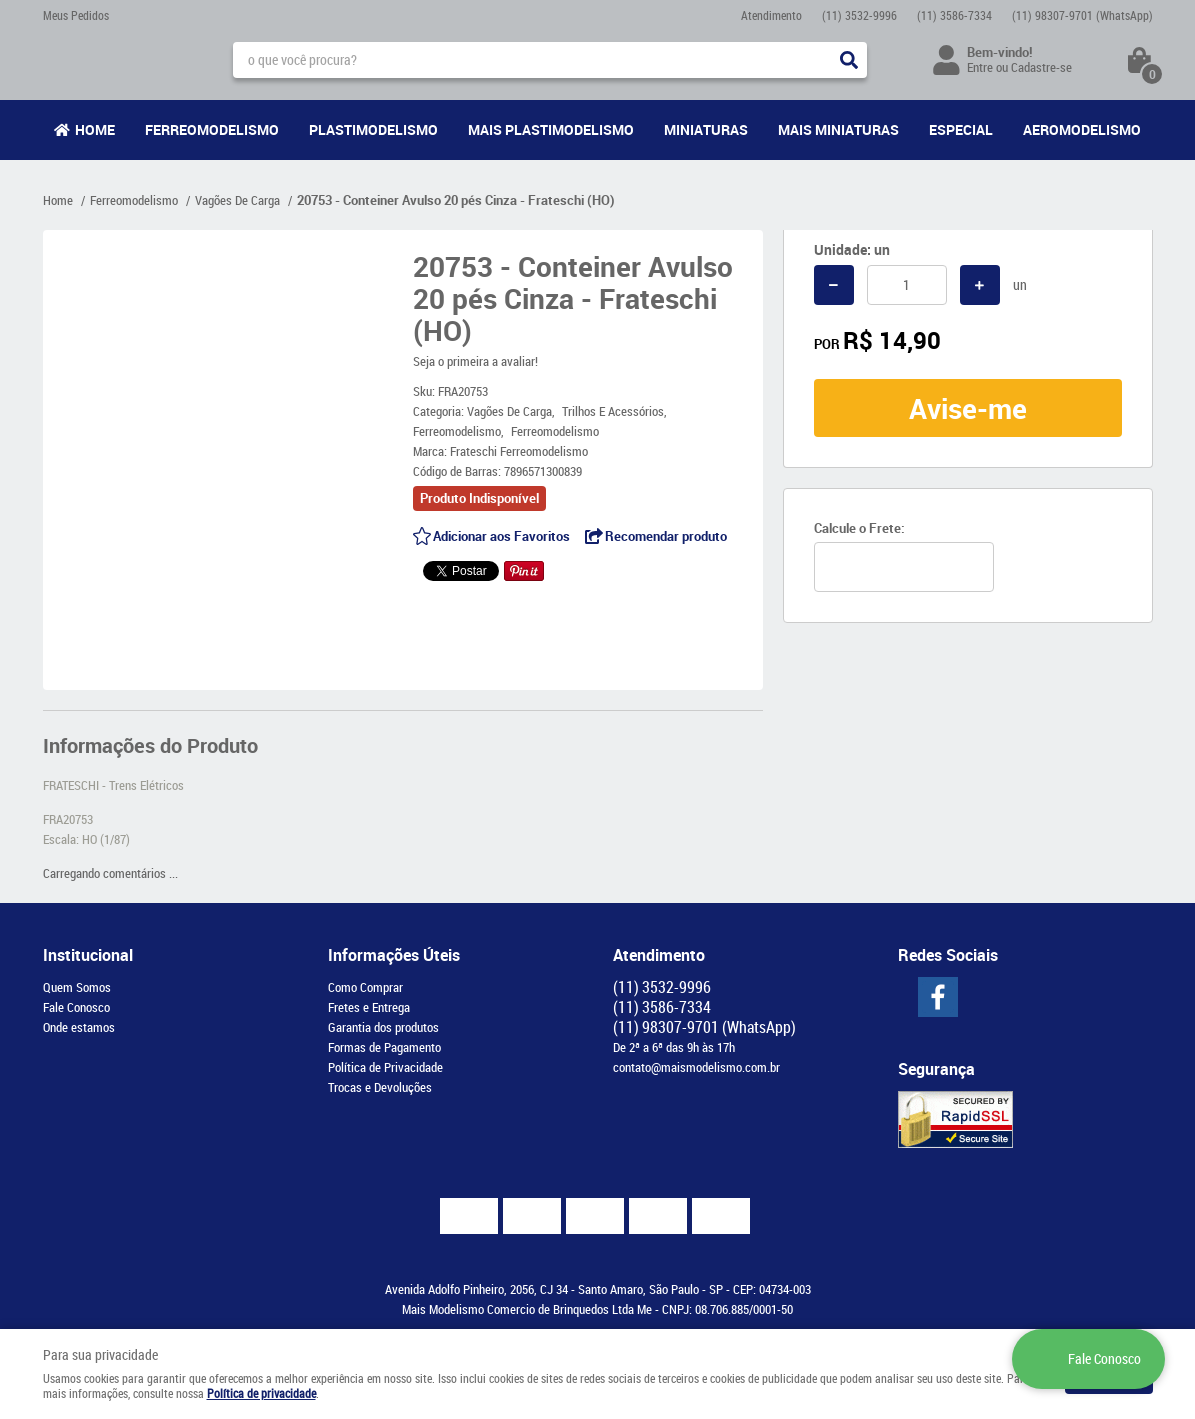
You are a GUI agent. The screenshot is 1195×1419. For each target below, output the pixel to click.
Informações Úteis (394, 955)
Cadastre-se (1041, 67)
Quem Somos (77, 987)
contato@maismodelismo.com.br (696, 1067)
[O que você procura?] (849, 60)
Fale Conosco (76, 1007)
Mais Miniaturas (838, 129)
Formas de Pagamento (384, 1047)
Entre (980, 67)
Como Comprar (365, 987)
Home (95, 129)
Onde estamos (79, 1027)
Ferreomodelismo (212, 129)
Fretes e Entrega (369, 1007)
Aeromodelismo (1082, 129)
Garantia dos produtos (383, 1027)
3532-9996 (859, 15)
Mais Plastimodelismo (551, 129)
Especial (961, 129)
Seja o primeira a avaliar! (475, 361)
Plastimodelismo (373, 129)
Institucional (88, 955)
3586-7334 (954, 15)
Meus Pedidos (76, 15)
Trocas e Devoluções (380, 1087)
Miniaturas (706, 129)
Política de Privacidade (385, 1067)
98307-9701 (1082, 15)
